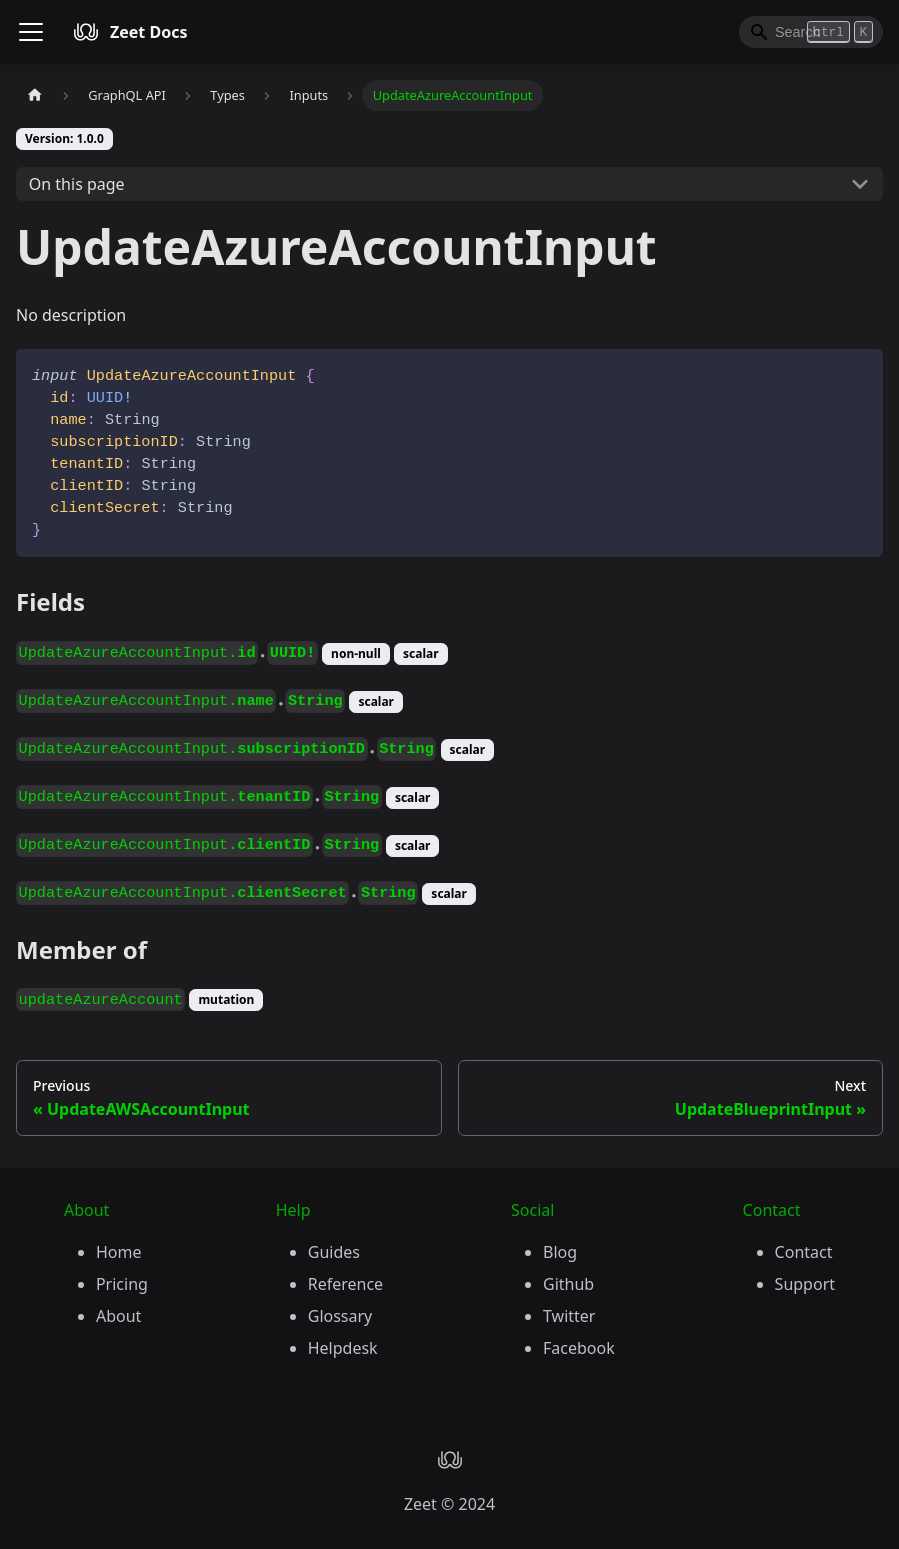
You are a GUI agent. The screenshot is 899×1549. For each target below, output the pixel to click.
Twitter (569, 1316)
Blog (560, 1252)
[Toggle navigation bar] (31, 32)
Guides (334, 1252)
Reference (345, 1284)
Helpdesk (343, 1348)
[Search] (811, 32)
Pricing (122, 1284)
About (118, 1316)
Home (119, 1252)
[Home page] (35, 95)
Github (568, 1284)
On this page (77, 184)
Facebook (579, 1348)
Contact (804, 1252)
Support (805, 1284)
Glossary (340, 1316)
